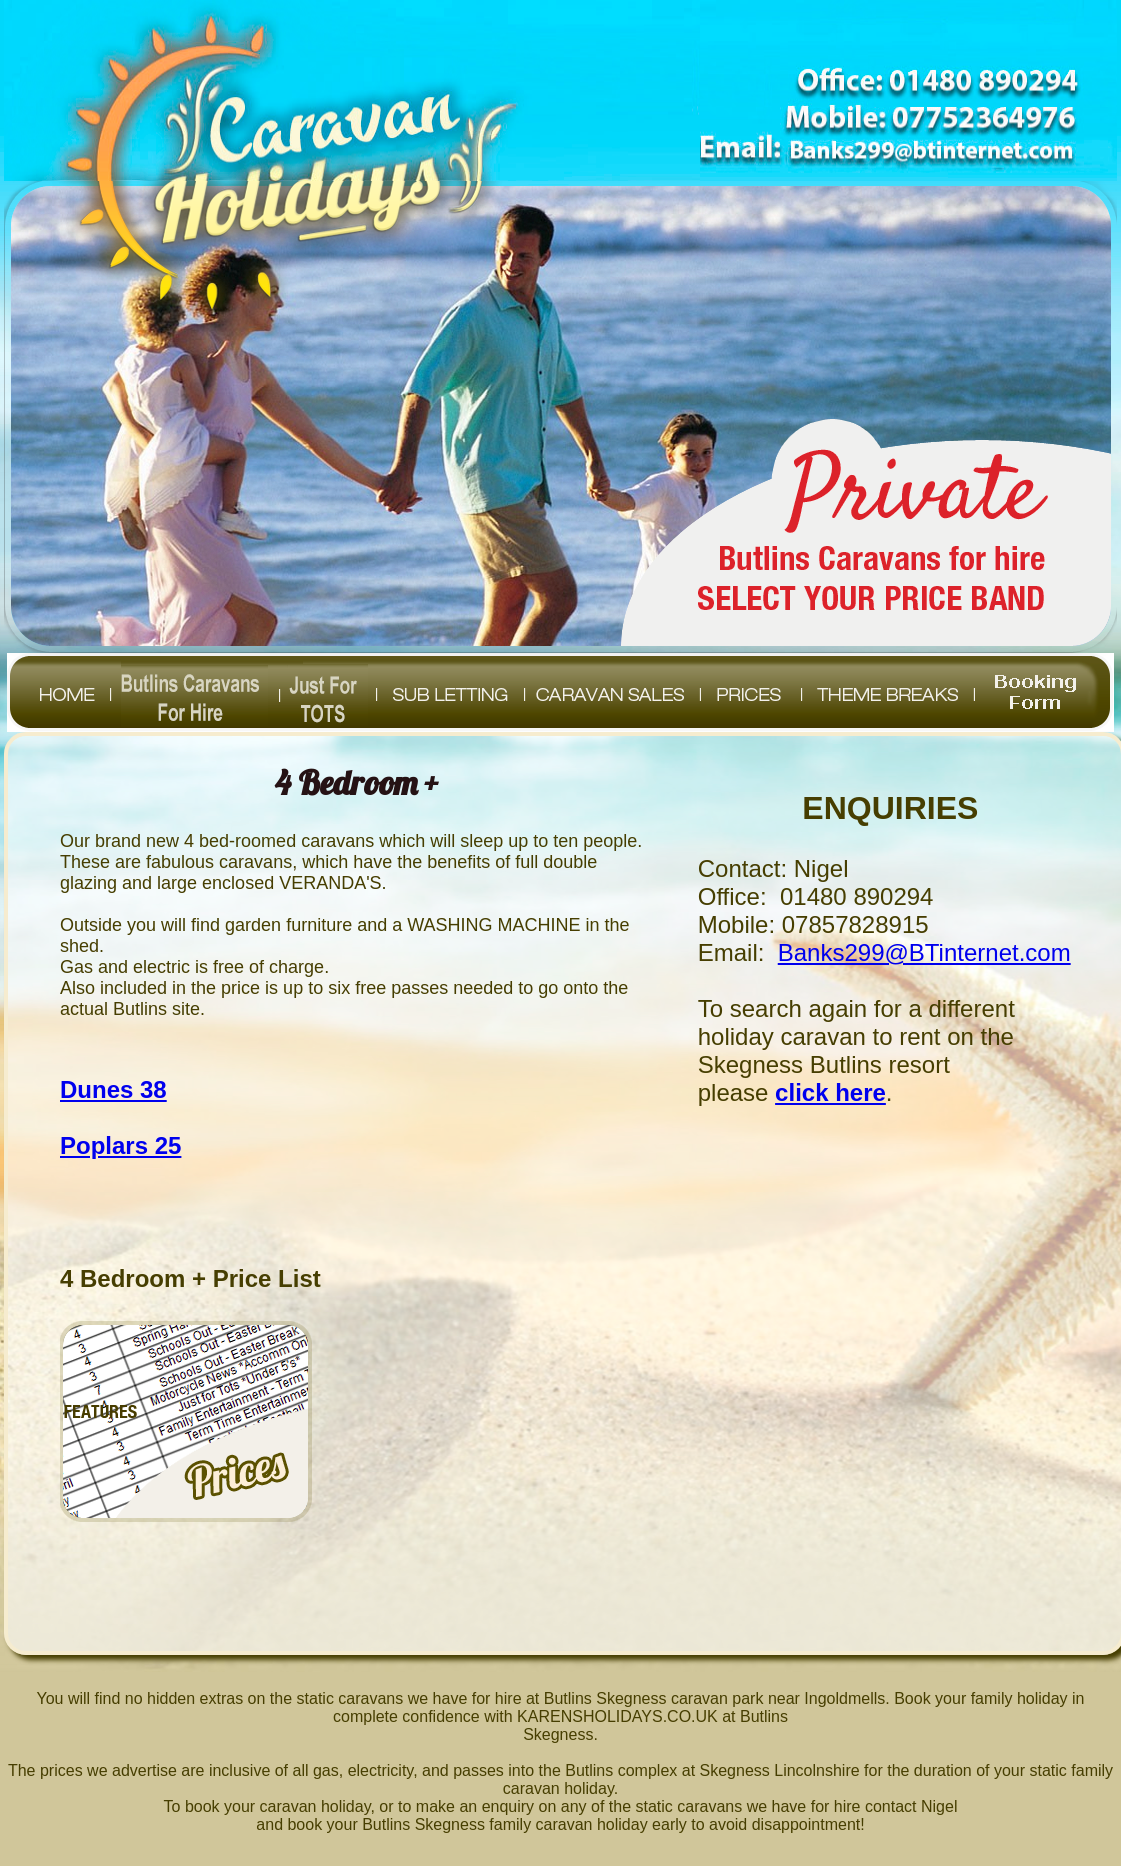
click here (830, 1092)
